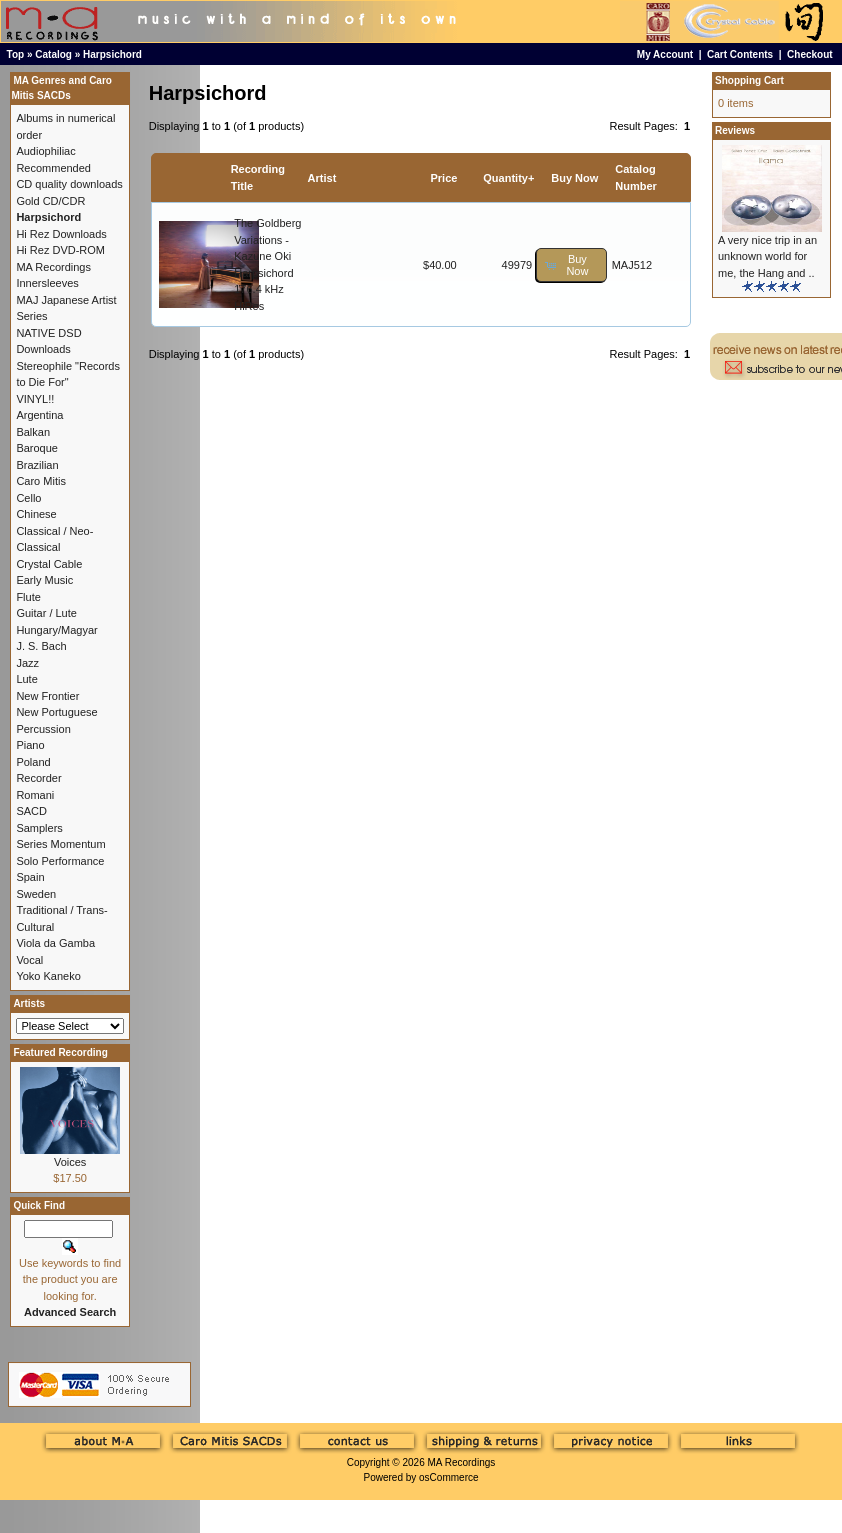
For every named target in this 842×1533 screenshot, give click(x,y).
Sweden (36, 894)
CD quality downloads (69, 184)
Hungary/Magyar (56, 630)
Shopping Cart (749, 80)
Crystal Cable (49, 564)
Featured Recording (60, 1052)
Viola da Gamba (55, 943)
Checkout (810, 54)
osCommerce (448, 1477)
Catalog (53, 54)
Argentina (39, 415)
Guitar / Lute (46, 613)
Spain (30, 877)
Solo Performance (60, 861)
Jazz (27, 663)
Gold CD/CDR (50, 201)
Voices (70, 1162)
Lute (26, 679)
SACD (31, 811)
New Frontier (47, 696)
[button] (571, 265)
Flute (28, 597)
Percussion (43, 729)
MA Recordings (461, 1462)
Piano (30, 745)
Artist (322, 178)
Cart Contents (740, 54)
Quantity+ (508, 178)
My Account (665, 54)
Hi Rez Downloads (61, 234)
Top (16, 54)
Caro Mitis (41, 481)
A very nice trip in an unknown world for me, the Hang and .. (767, 256)
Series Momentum (60, 844)
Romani (35, 795)
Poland (33, 762)
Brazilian (37, 465)
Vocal (29, 960)
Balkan (33, 432)
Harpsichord (112, 54)
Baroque (37, 448)
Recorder (38, 778)
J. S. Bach (41, 646)
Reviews (735, 130)
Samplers (39, 828)
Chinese (36, 514)
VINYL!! (35, 399)
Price (444, 178)
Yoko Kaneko (48, 976)
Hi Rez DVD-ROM (60, 250)
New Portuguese (56, 712)
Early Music (44, 580)
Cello (28, 498)
